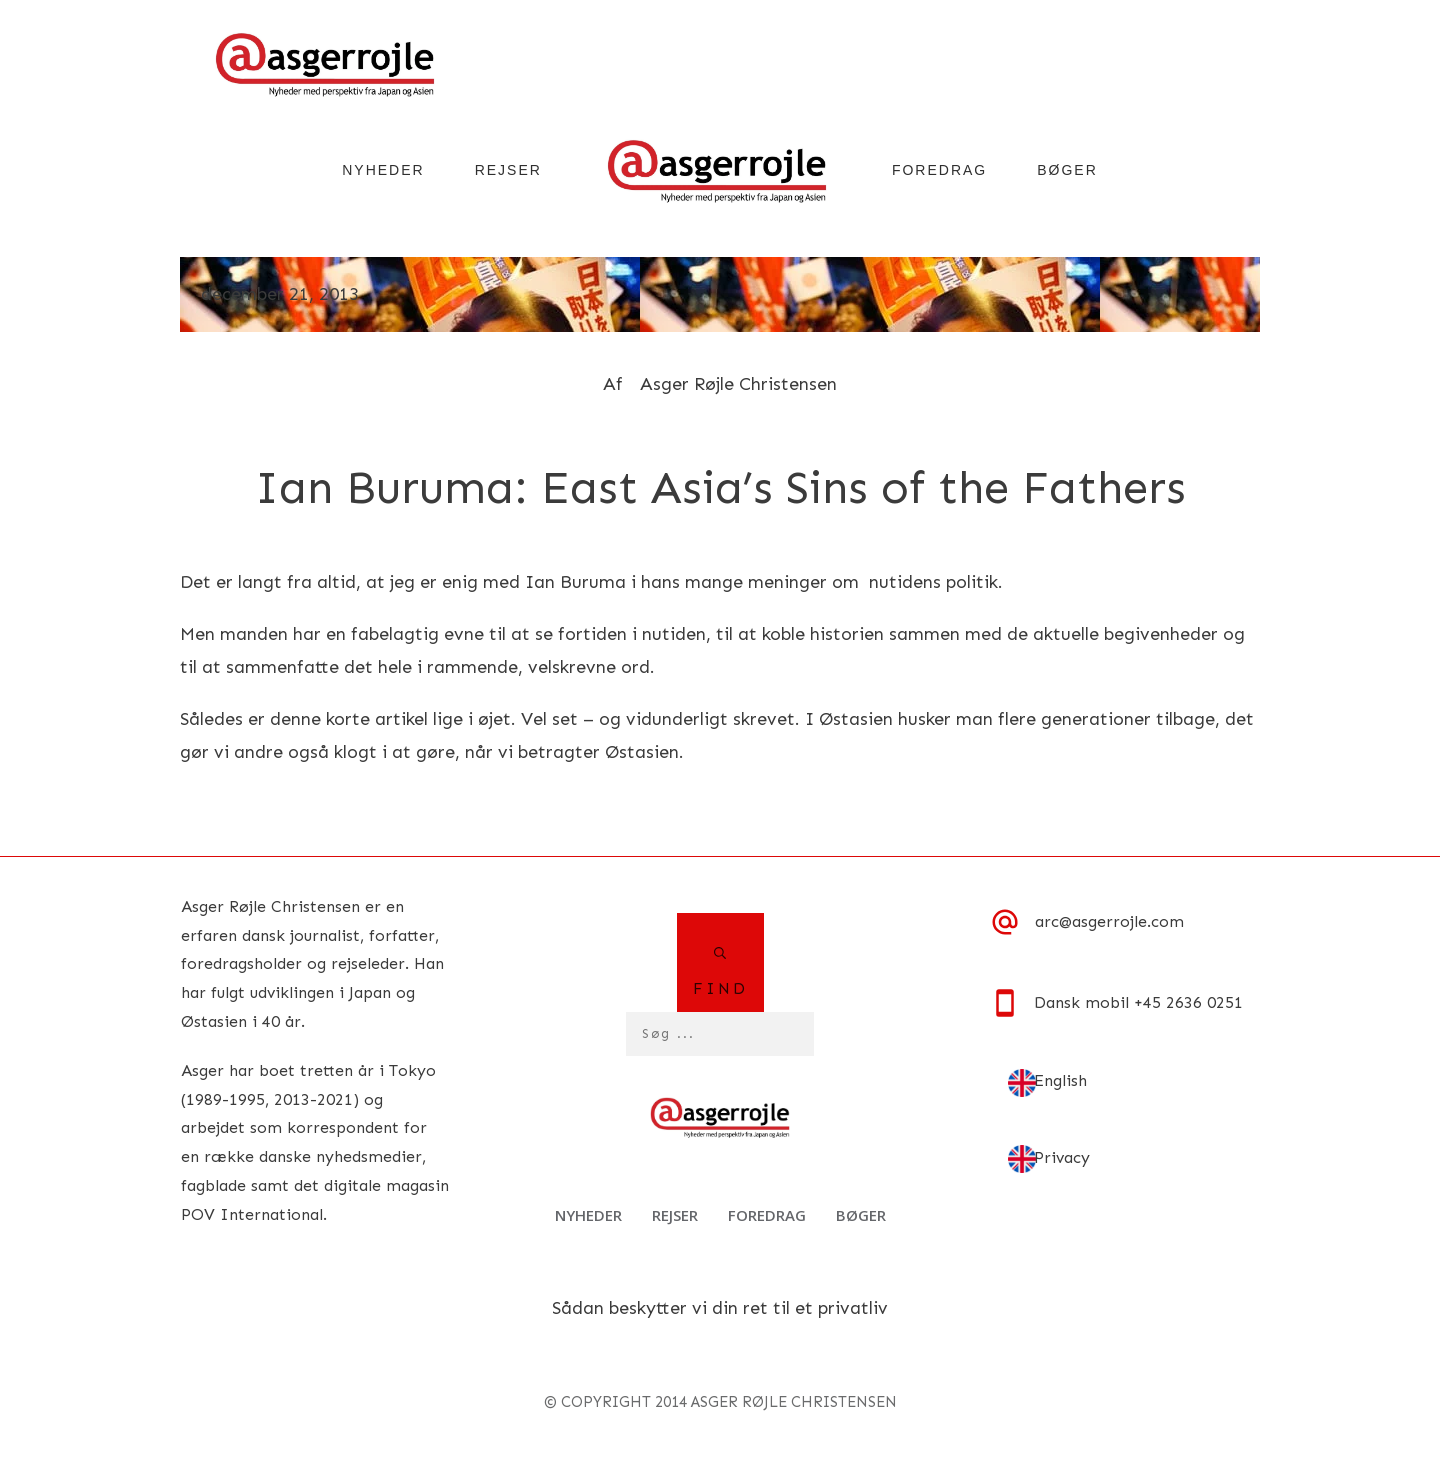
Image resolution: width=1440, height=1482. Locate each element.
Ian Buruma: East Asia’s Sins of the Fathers (720, 487)
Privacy (1062, 1157)
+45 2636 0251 (1188, 1002)
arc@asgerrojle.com (1109, 921)
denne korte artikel (349, 719)
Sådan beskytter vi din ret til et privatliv (720, 1308)
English (1060, 1080)
